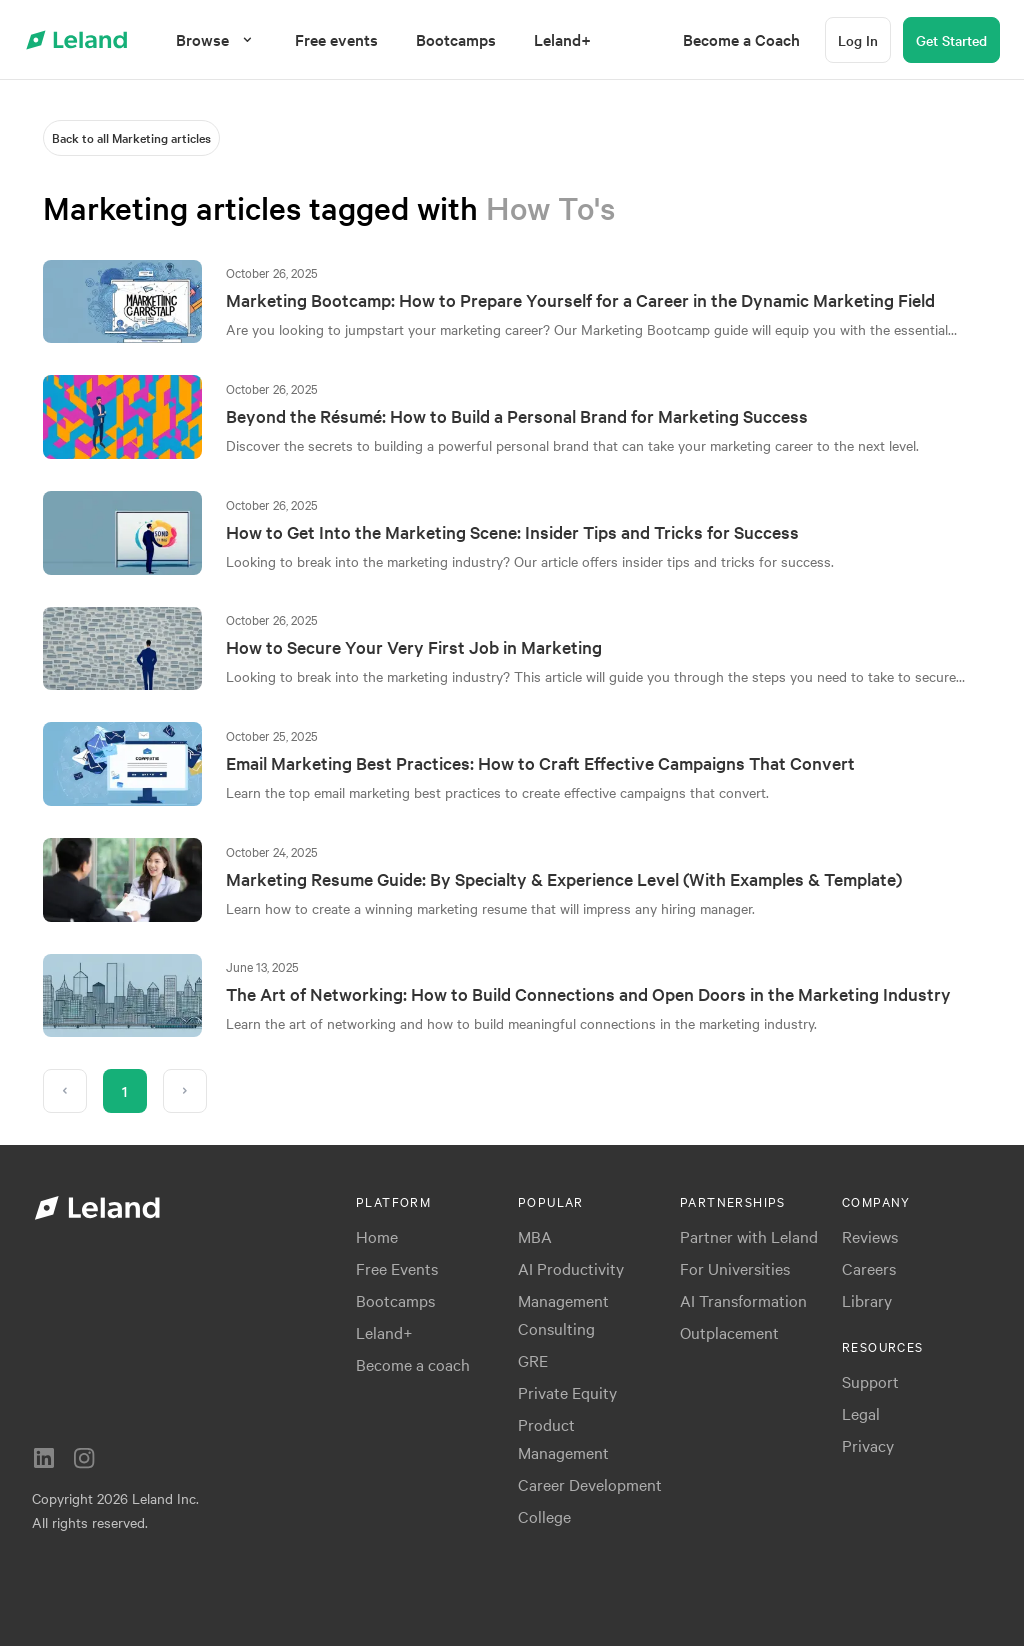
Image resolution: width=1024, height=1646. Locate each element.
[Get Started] (951, 40)
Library (867, 1300)
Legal (861, 1413)
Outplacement (729, 1332)
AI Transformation (743, 1300)
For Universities (735, 1268)
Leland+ (384, 1332)
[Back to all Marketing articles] (131, 138)
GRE (533, 1360)
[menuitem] (336, 39)
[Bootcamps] (456, 39)
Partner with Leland (749, 1236)
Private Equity (567, 1392)
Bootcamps (395, 1300)
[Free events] (336, 39)
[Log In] (858, 40)
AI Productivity (571, 1268)
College (544, 1516)
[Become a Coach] (741, 39)
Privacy (868, 1445)
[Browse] (216, 39)
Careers (869, 1268)
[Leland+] (562, 39)
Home (377, 1236)
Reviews (870, 1236)
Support (870, 1381)
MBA (535, 1236)
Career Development (590, 1484)
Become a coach (413, 1364)
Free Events (397, 1268)
